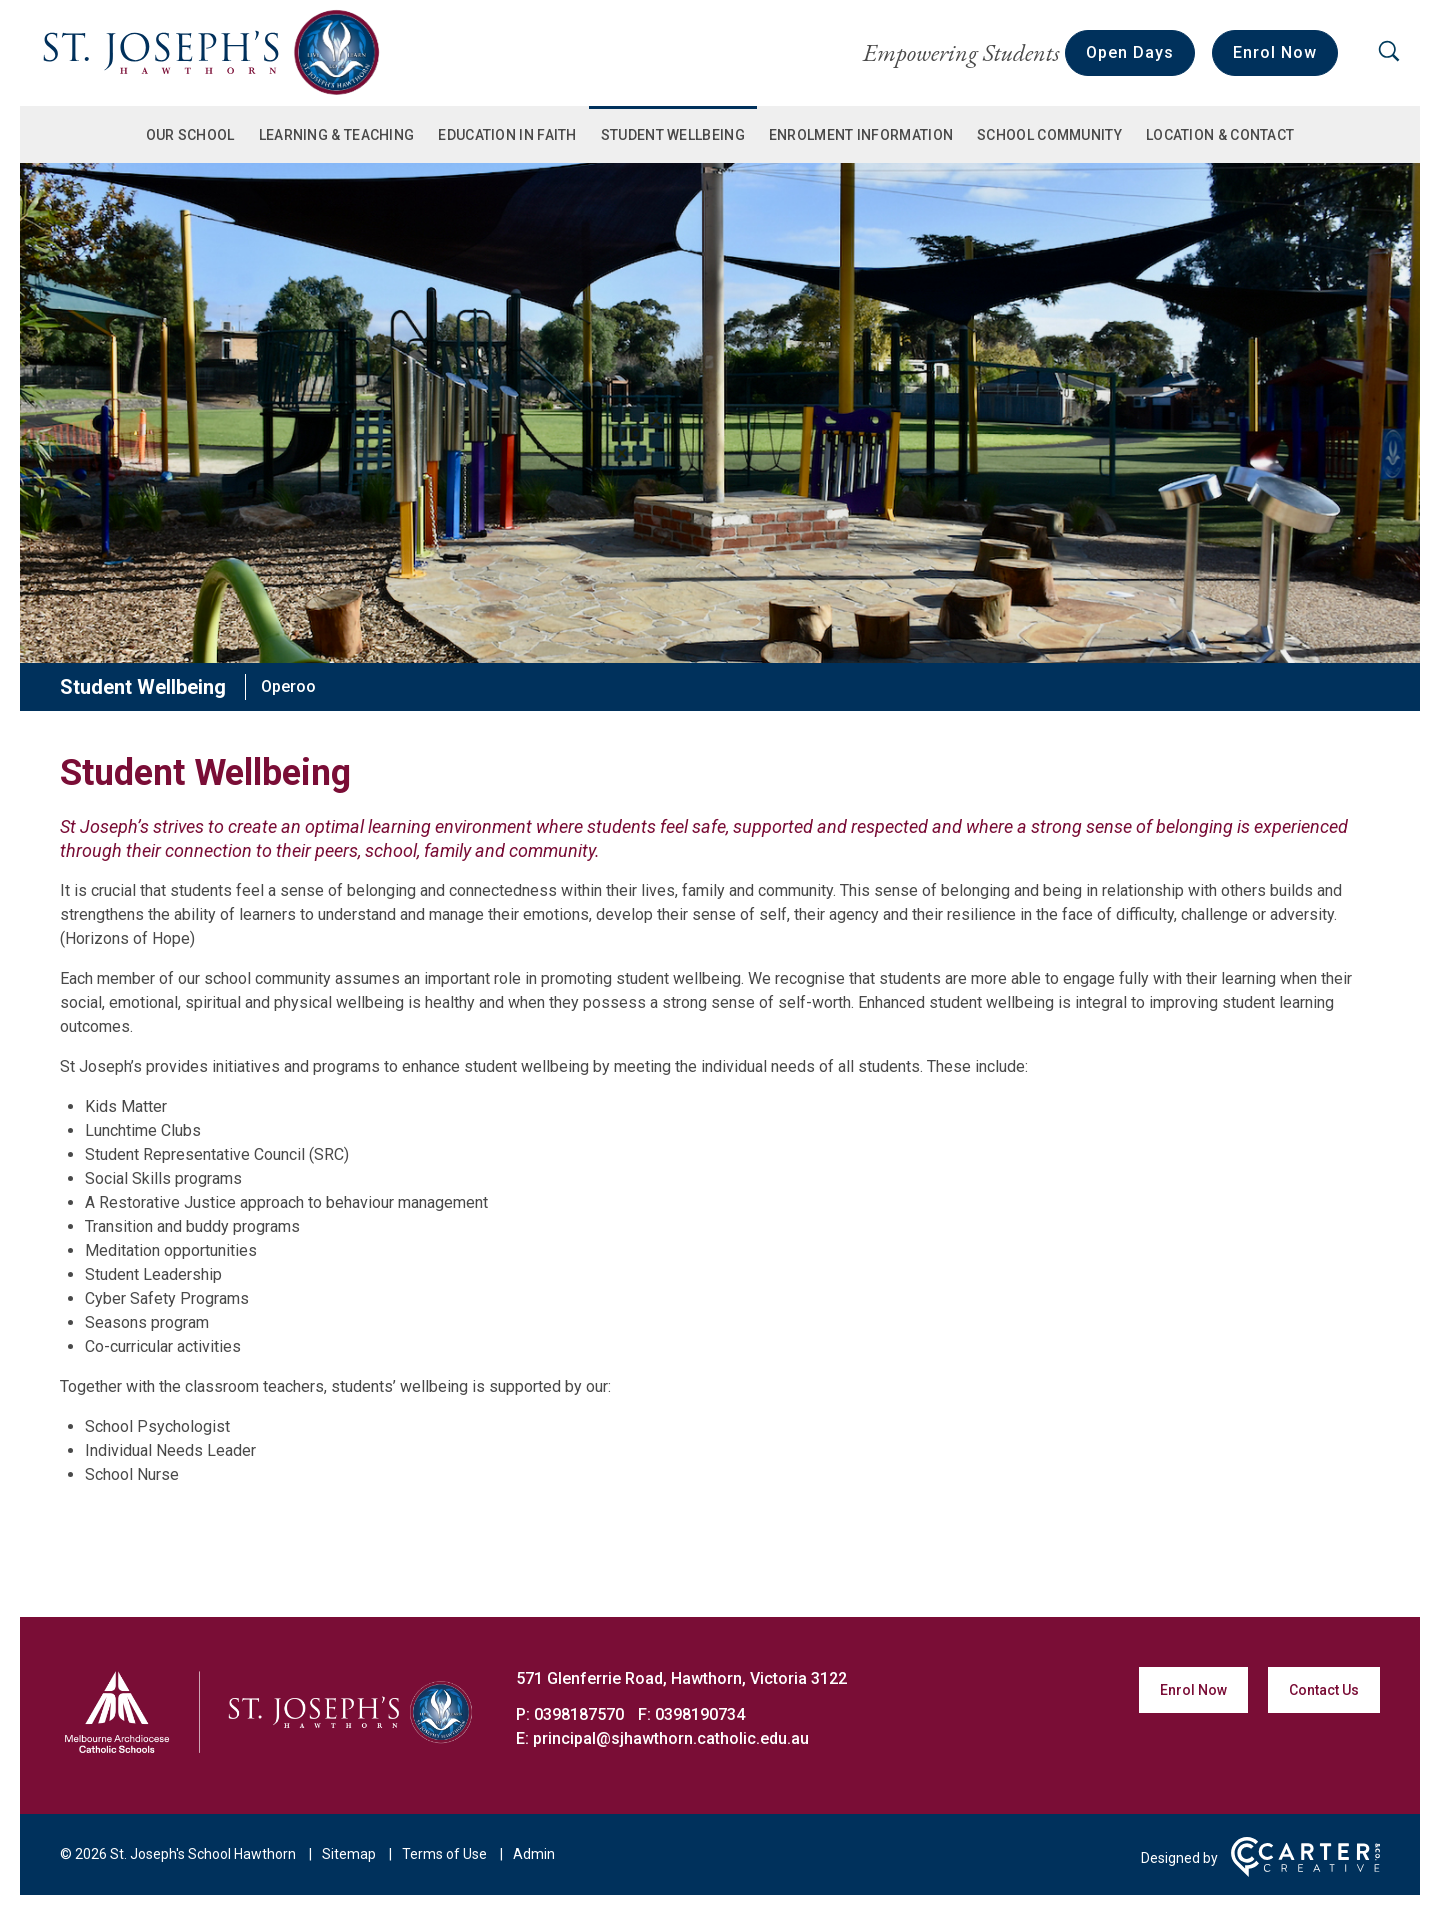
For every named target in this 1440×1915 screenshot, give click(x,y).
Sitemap (349, 1854)
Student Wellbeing (673, 135)
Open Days (1130, 52)
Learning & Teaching (337, 135)
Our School (190, 135)
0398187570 (581, 1714)
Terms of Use (444, 1854)
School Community (1049, 135)
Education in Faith (507, 135)
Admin (534, 1854)
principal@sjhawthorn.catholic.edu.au (671, 1738)
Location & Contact (1220, 135)
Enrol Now (1275, 52)
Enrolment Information (861, 135)
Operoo (288, 686)
